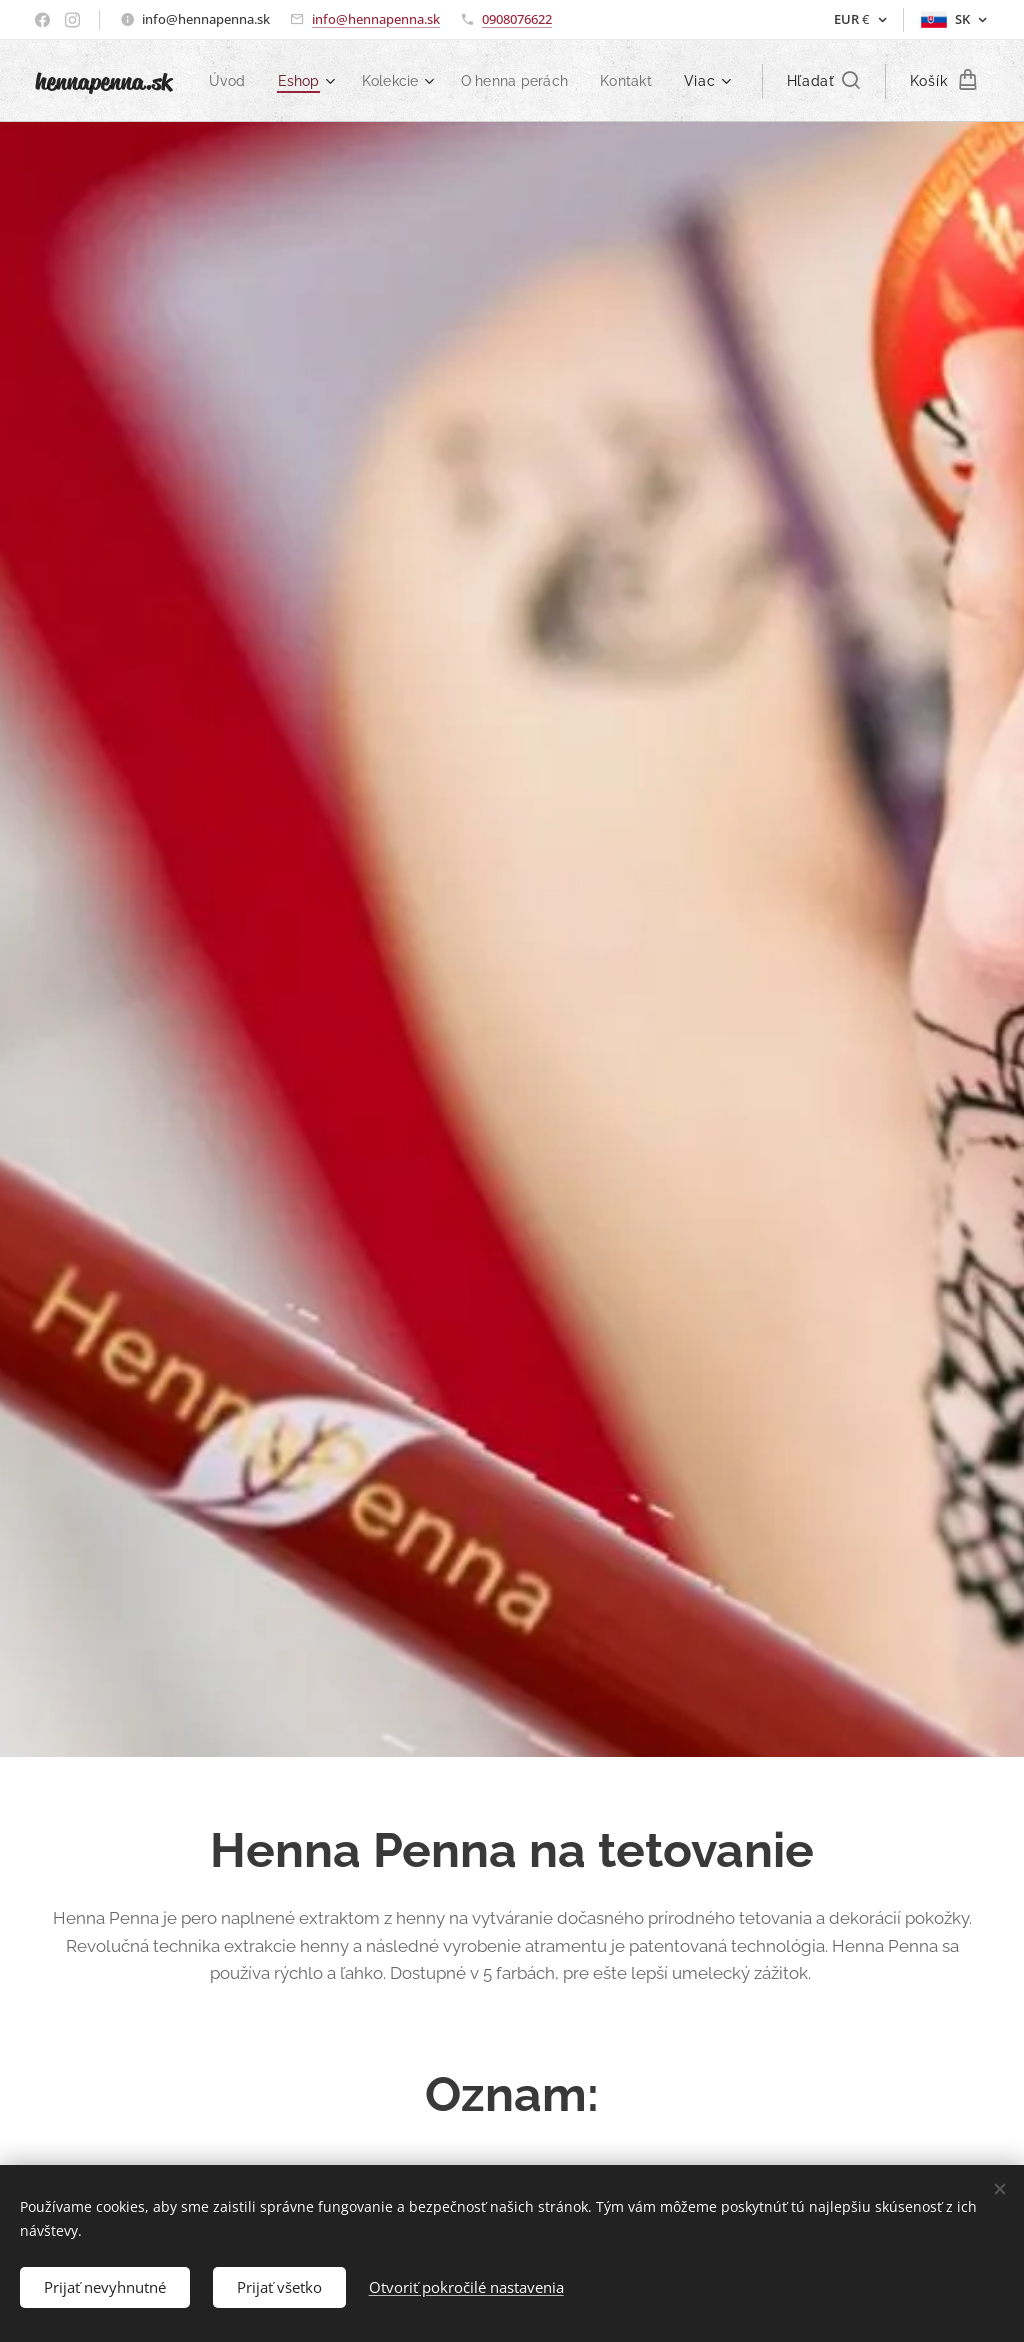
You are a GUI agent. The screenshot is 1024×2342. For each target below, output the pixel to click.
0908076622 (517, 19)
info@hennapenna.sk (376, 19)
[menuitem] (303, 81)
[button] (823, 81)
